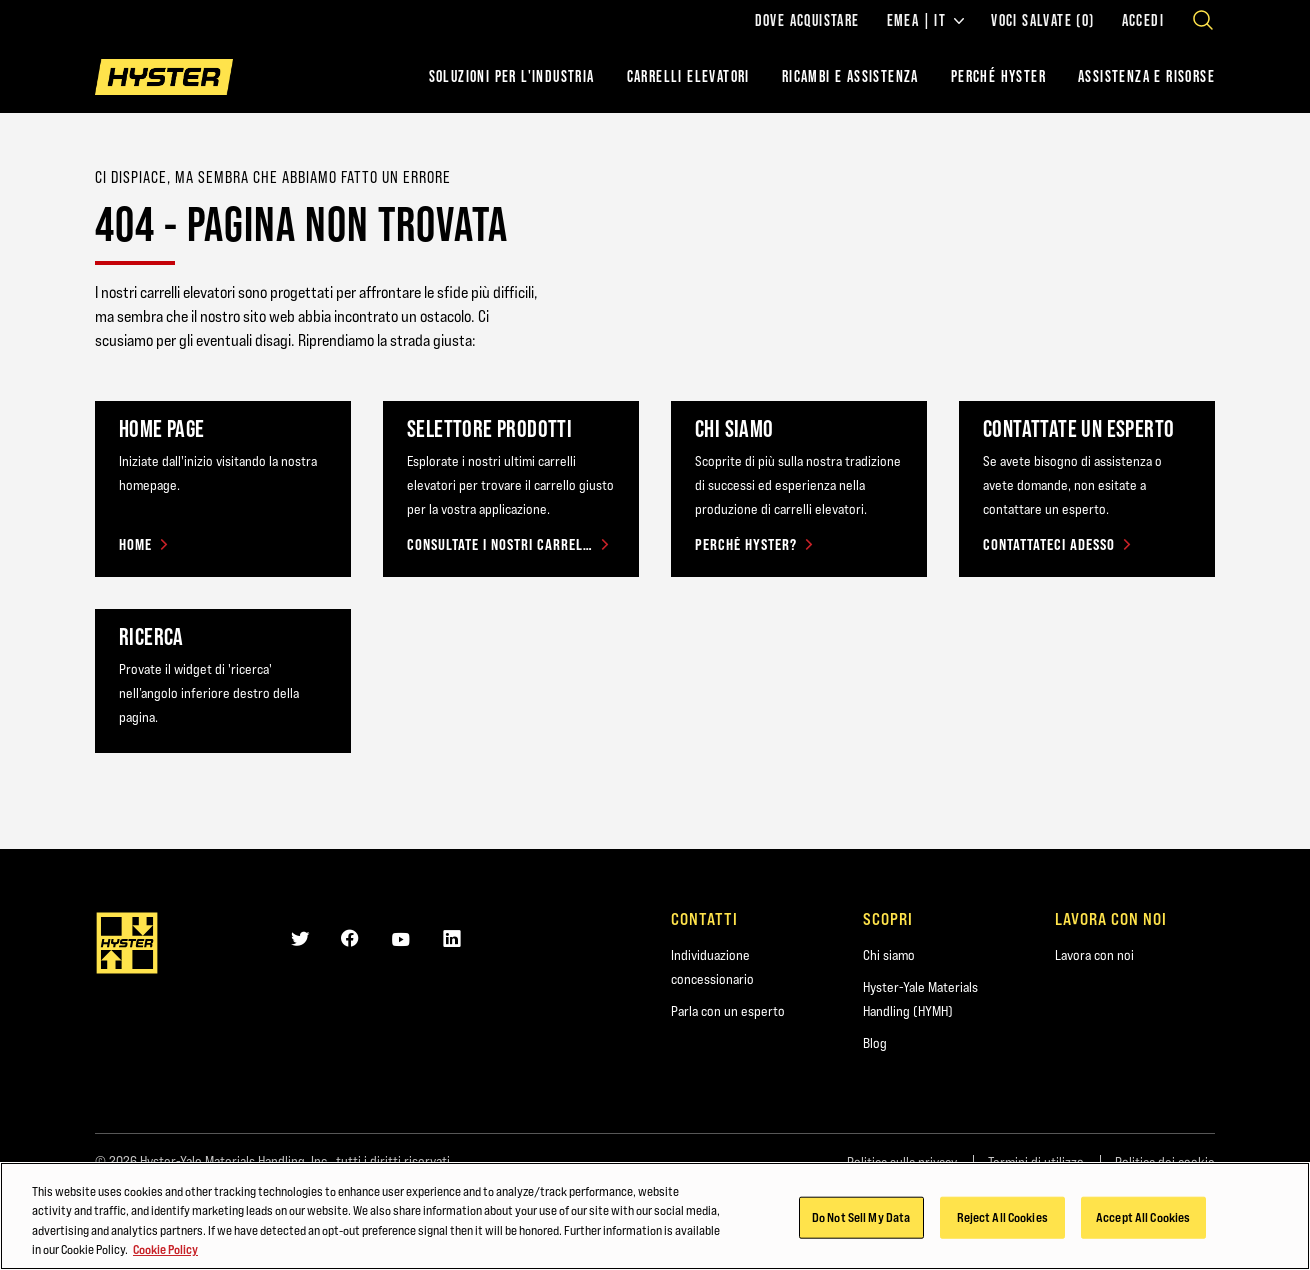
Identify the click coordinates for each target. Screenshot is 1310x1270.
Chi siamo (889, 955)
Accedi (1143, 21)
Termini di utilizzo (1036, 1162)
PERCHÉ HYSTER (998, 76)
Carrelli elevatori (688, 76)
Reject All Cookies (1002, 1219)
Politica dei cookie (1165, 1162)
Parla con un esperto (728, 1011)
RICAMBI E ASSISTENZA (850, 76)
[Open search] (1203, 20)
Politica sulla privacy (902, 1162)
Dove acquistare (807, 21)
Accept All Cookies (1143, 1219)
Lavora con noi (1094, 955)
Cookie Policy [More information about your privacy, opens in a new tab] (165, 1252)
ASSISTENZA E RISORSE (1146, 76)
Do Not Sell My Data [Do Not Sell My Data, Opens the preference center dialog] (861, 1219)
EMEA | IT (926, 21)
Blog (875, 1043)
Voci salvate (1042, 21)
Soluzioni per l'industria (512, 76)
